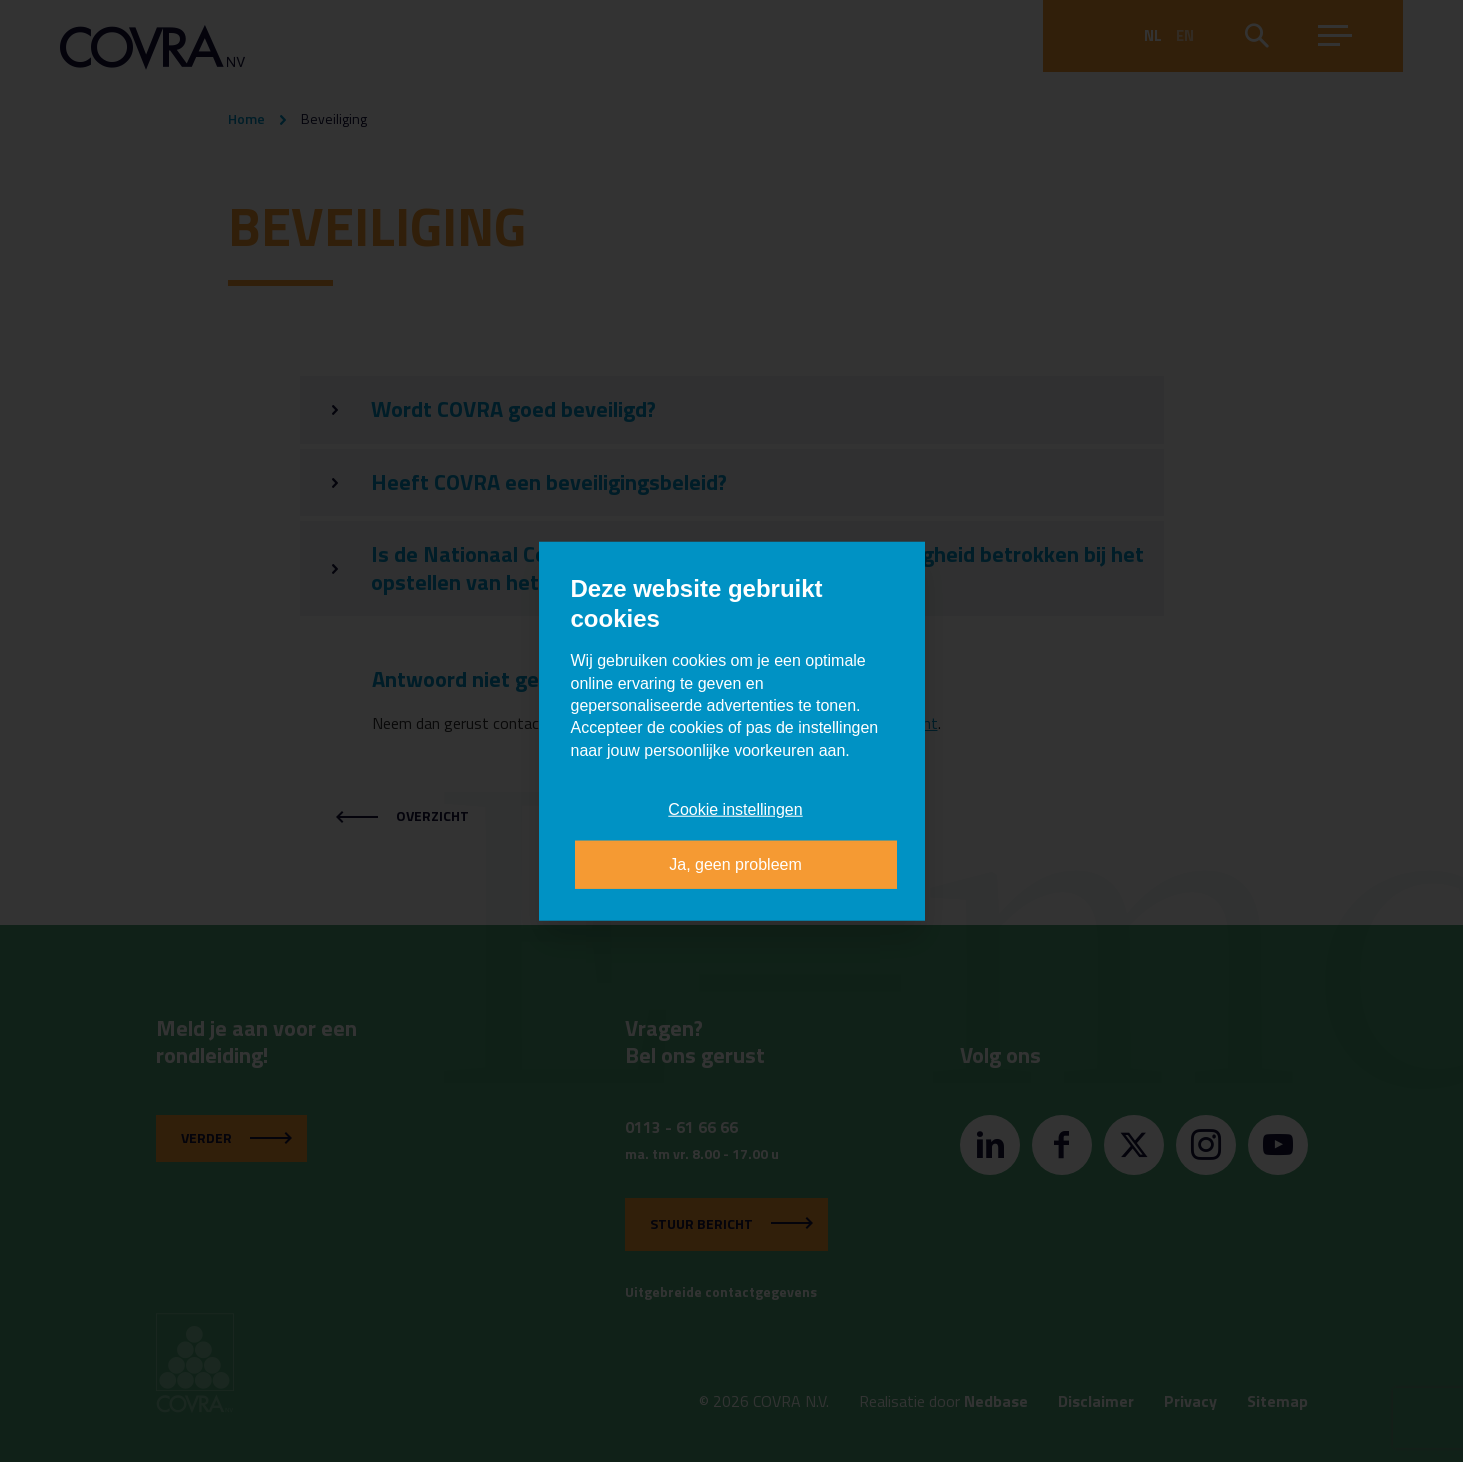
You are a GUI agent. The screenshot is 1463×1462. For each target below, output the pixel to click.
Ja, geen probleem (735, 863)
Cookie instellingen (735, 809)
